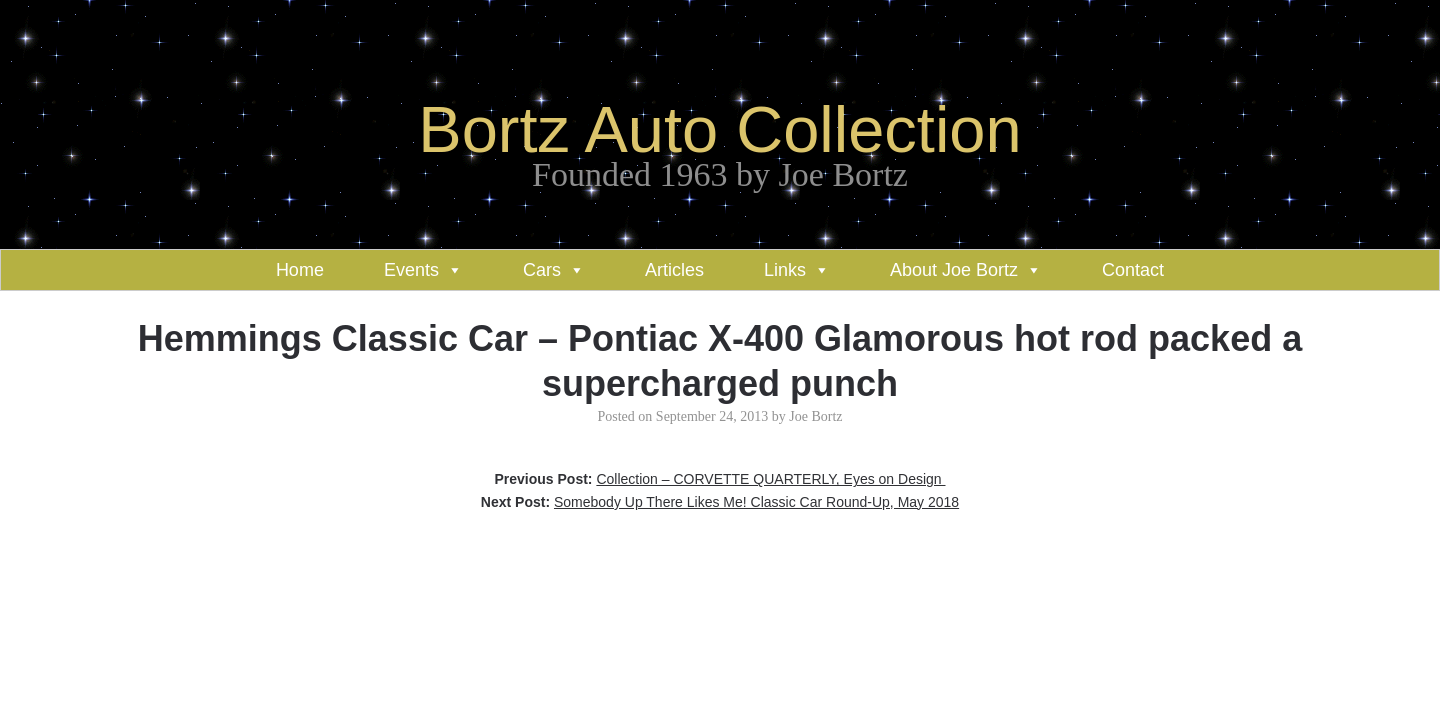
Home (300, 270)
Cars (542, 270)
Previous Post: (719, 479)
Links (785, 270)
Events (411, 270)
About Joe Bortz (954, 270)
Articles (674, 270)
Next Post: (720, 502)
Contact (1133, 270)
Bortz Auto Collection (719, 129)
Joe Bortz (815, 416)
